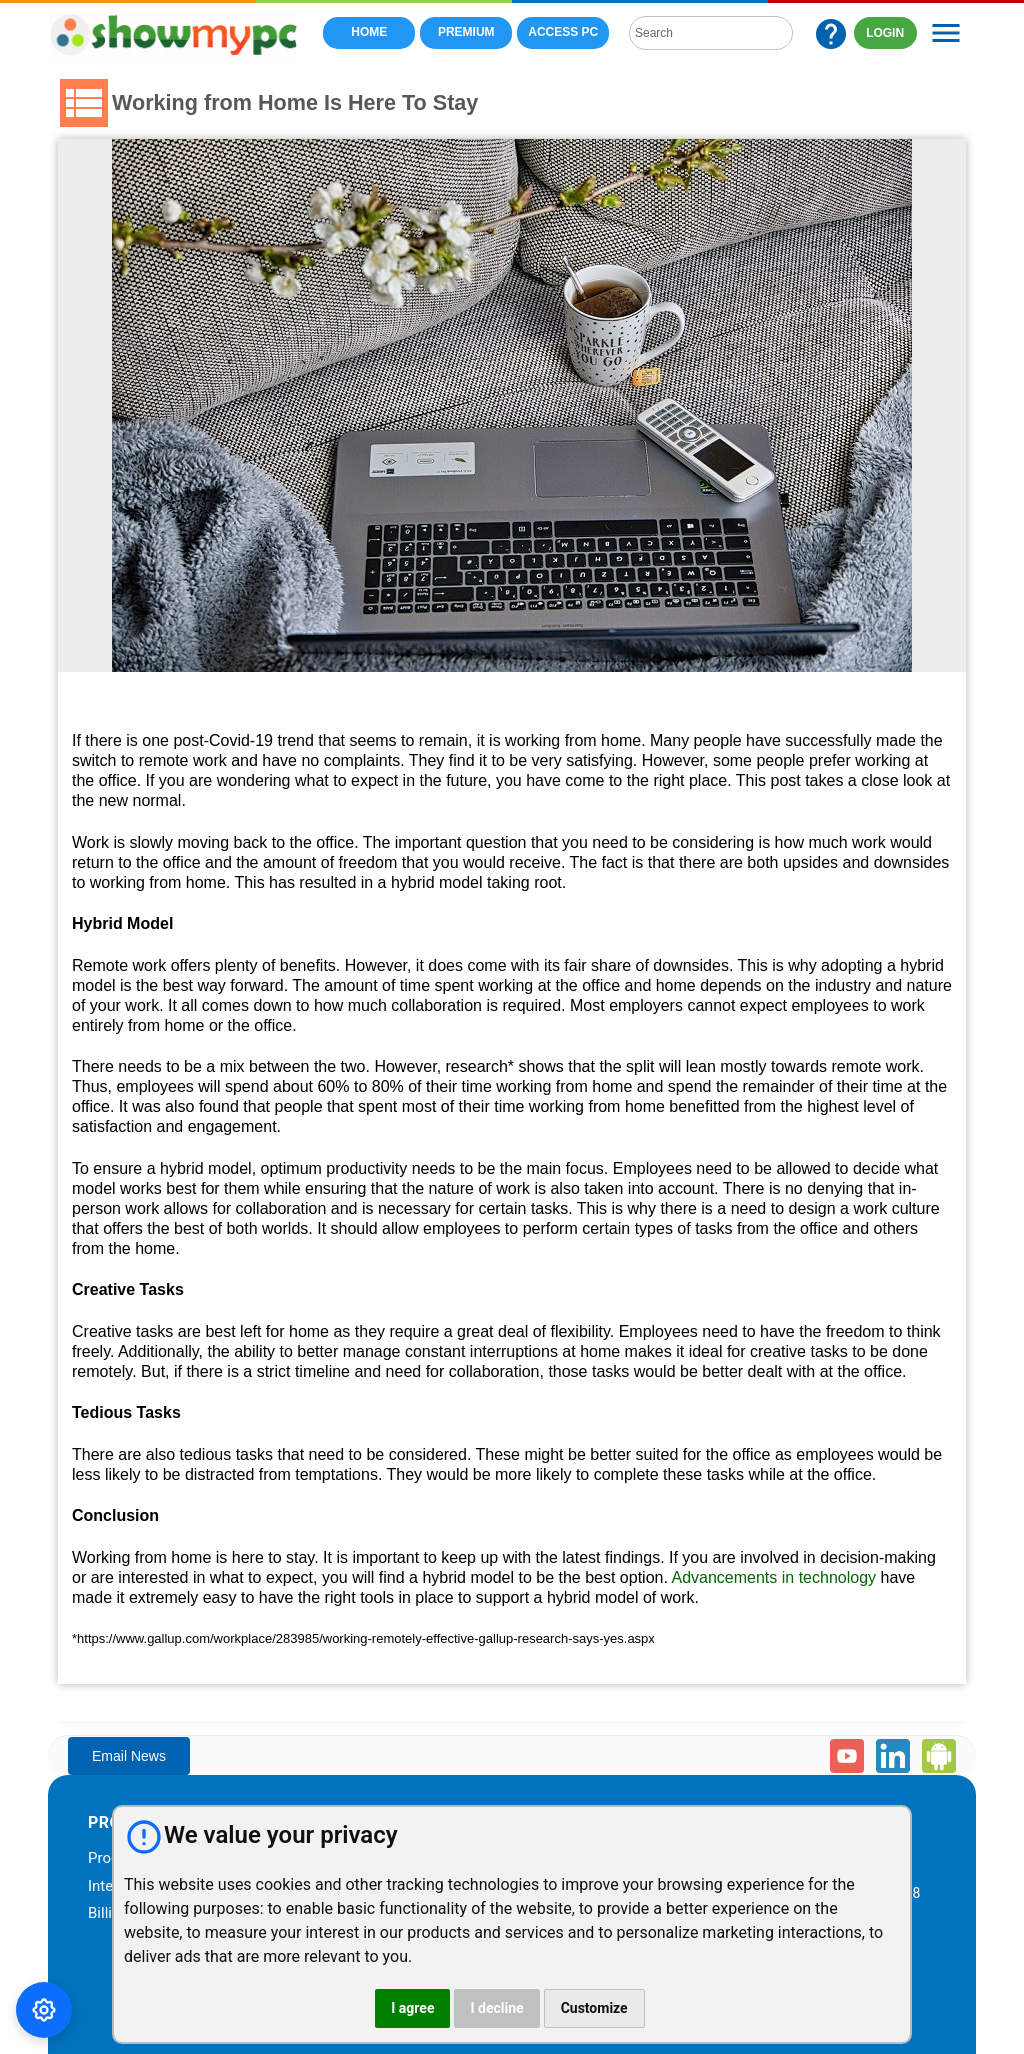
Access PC (563, 33)
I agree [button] (412, 2008)
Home (369, 33)
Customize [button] (594, 2008)
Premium (465, 33)
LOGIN (886, 33)
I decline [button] (496, 2008)
